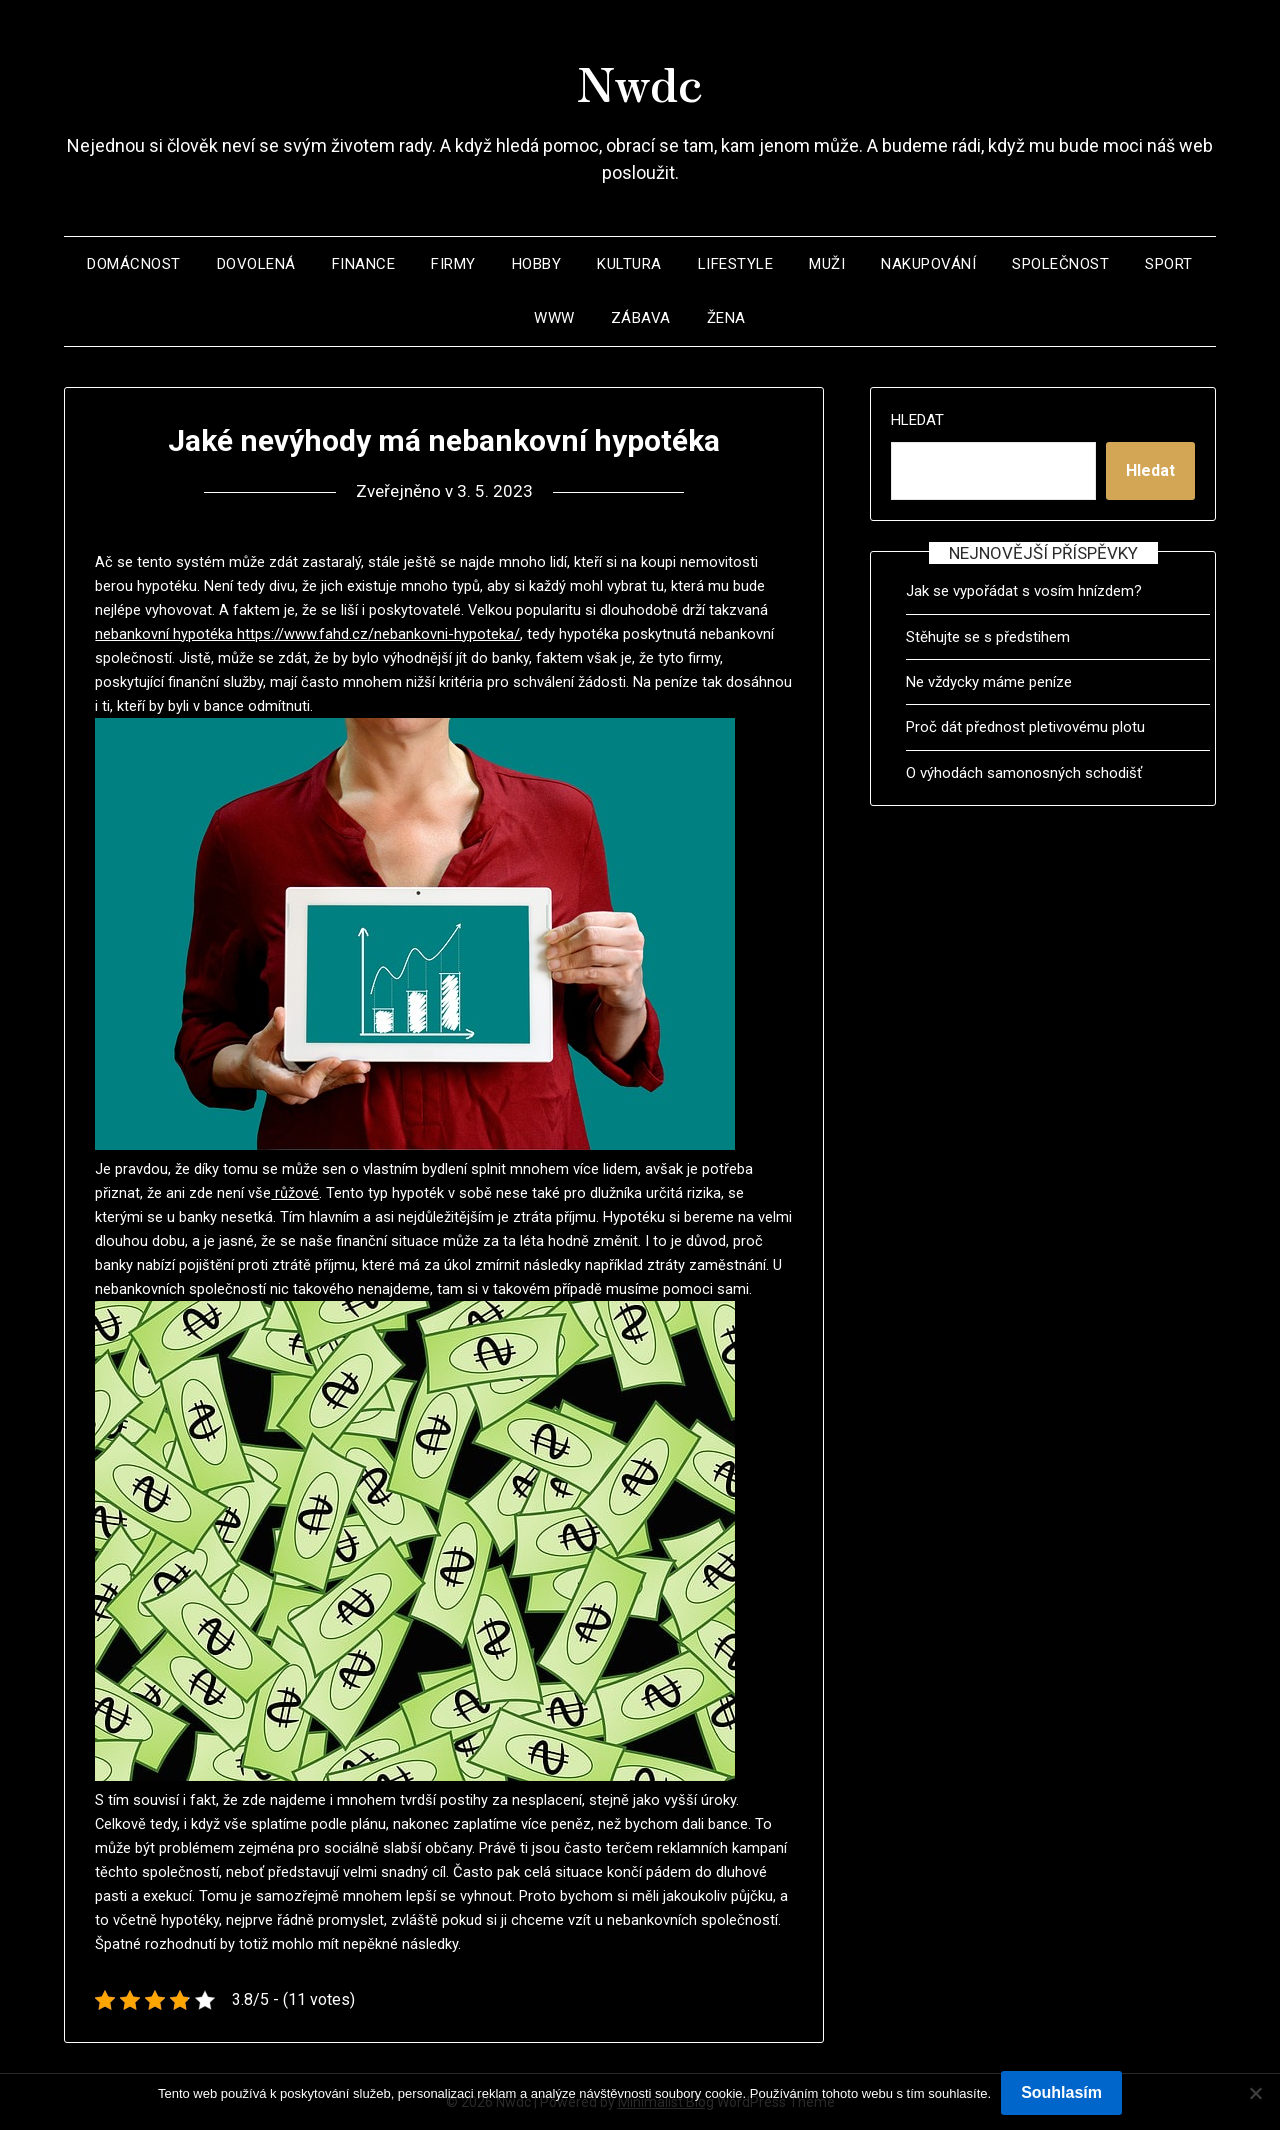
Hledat (917, 420)
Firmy (453, 264)
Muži (827, 264)
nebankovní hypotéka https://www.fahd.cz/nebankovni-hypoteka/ (307, 634)
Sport (1169, 264)
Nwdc (640, 81)
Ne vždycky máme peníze (989, 682)
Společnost (1060, 264)
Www (554, 318)
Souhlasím (1061, 2092)
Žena (726, 318)
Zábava (641, 318)
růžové (295, 1193)
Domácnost (134, 264)
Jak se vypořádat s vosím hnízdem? (1024, 591)
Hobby (537, 264)
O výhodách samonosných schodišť (1024, 773)
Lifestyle (736, 264)
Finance (364, 264)
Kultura (629, 264)
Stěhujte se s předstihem (988, 637)
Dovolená (256, 264)
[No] (1255, 2093)
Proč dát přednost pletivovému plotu (1025, 727)
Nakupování (928, 264)
